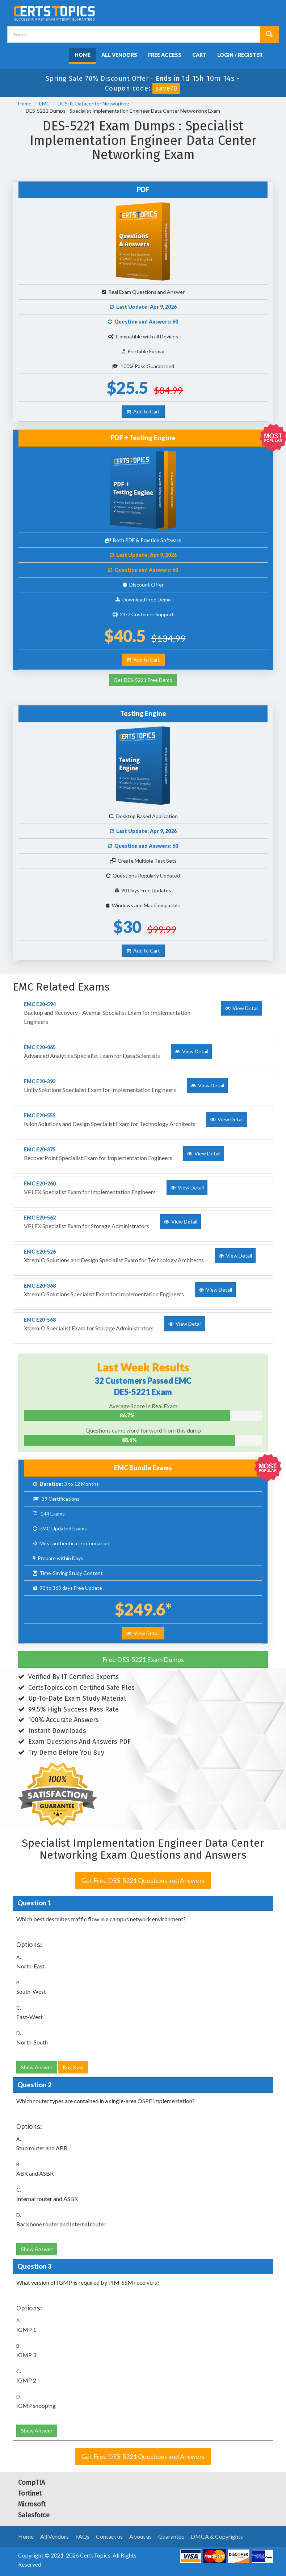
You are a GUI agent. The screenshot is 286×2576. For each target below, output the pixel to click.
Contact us (109, 2536)
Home (83, 55)
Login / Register (239, 55)
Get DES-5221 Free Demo (143, 680)
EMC (44, 103)
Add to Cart (143, 411)
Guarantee (171, 2536)
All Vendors (119, 55)
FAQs (82, 2536)
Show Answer (36, 2067)
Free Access (164, 55)
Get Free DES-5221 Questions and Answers (143, 1880)
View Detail (143, 1633)
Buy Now (73, 2067)
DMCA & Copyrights (217, 2536)
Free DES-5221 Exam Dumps (143, 1659)
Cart (199, 55)
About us (140, 2536)
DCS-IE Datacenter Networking (93, 103)
